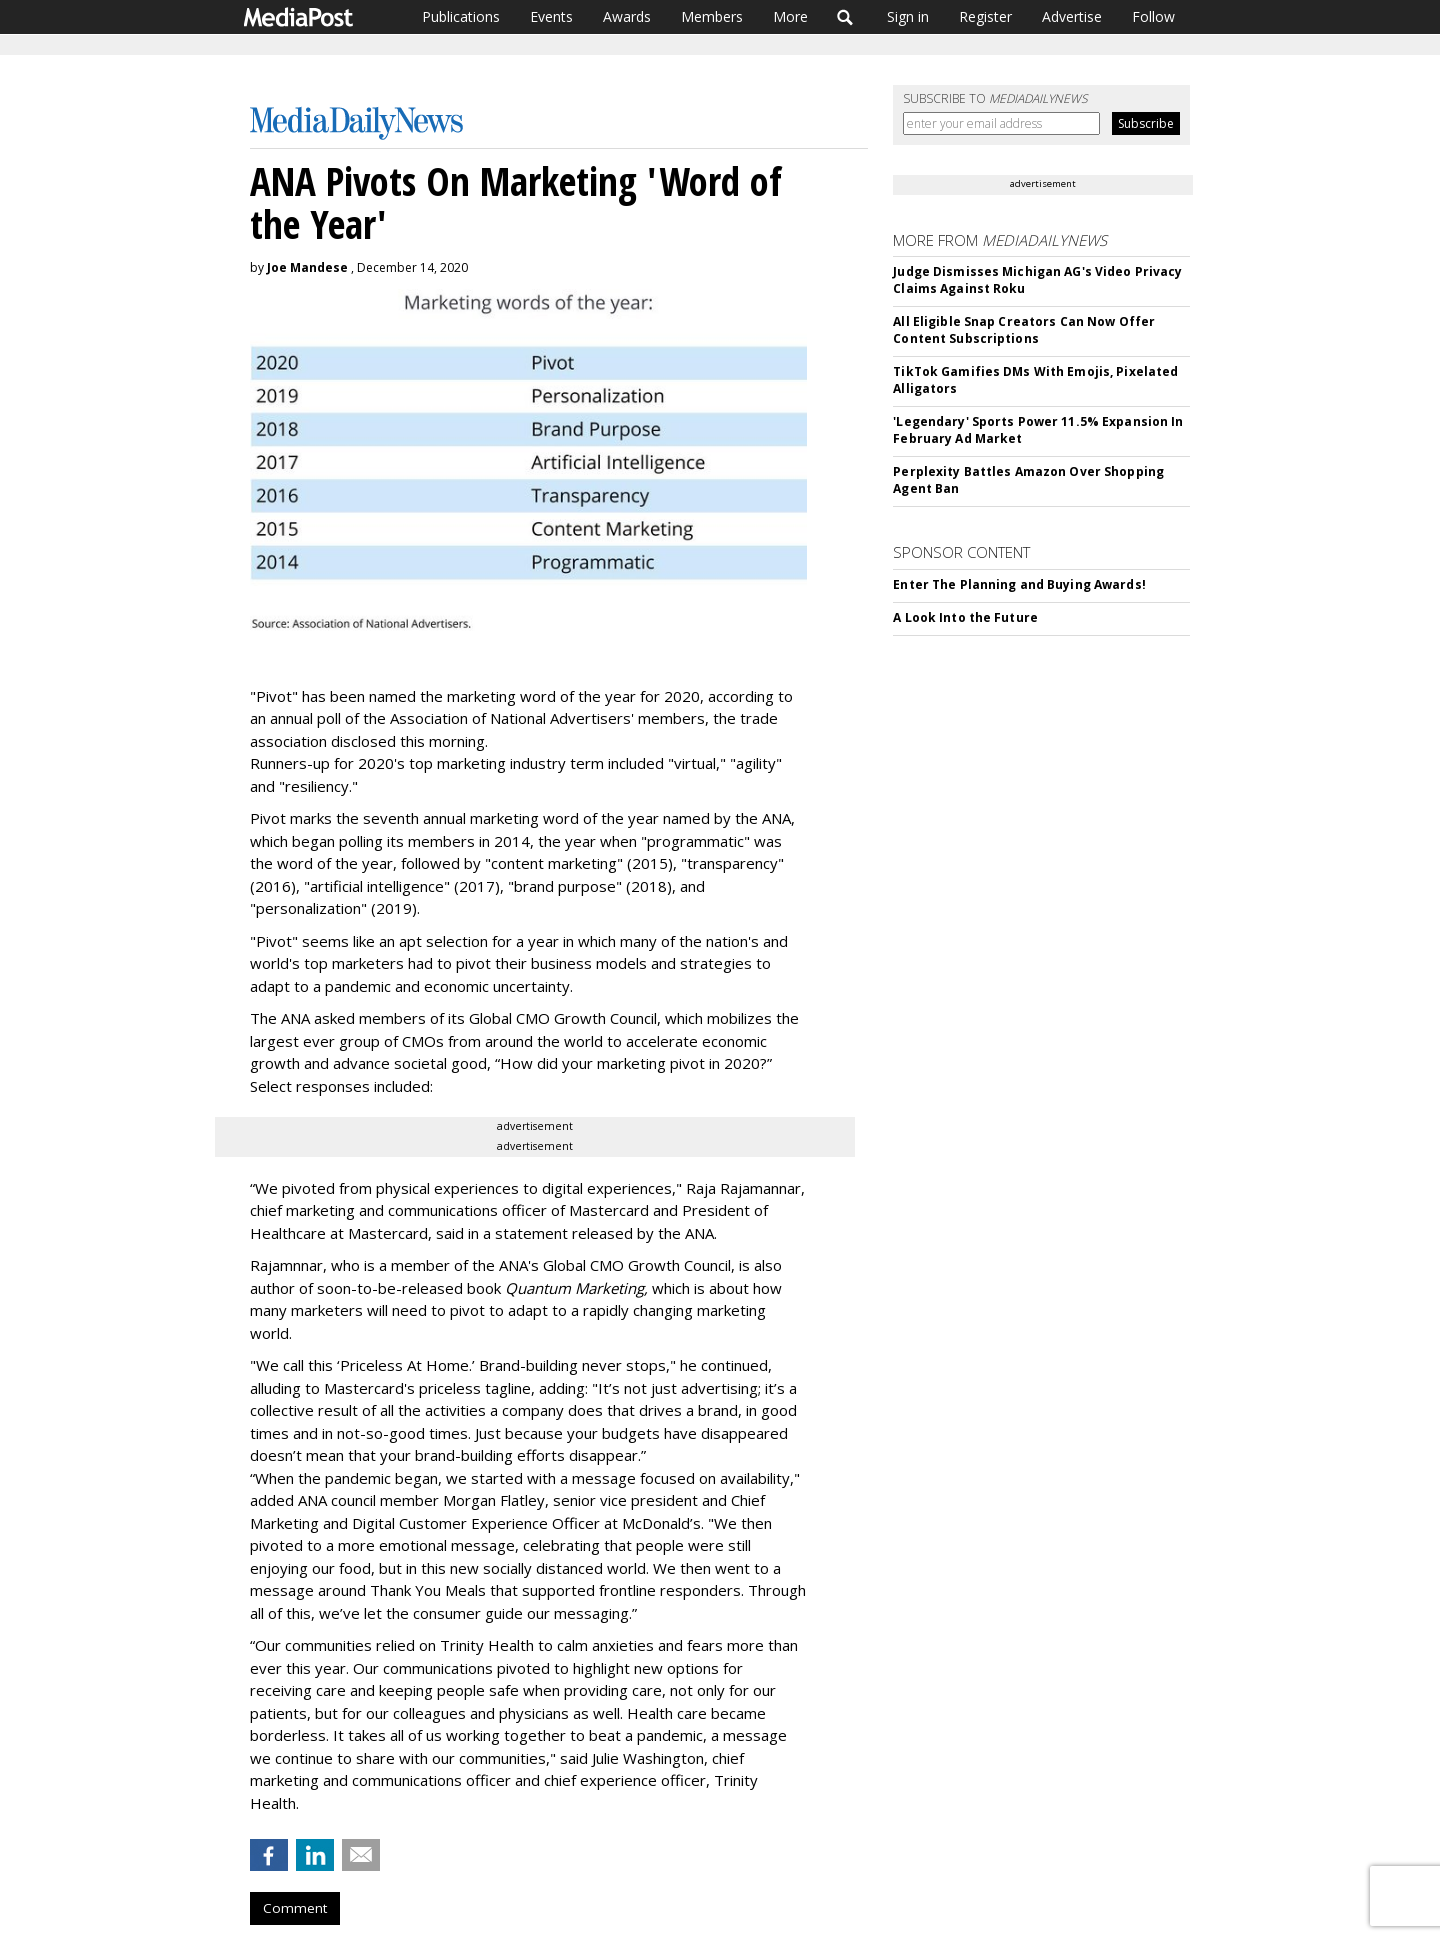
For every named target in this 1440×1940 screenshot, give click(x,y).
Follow (1153, 16)
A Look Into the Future (965, 617)
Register (985, 16)
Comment (295, 1908)
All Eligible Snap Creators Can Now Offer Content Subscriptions (1024, 330)
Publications (461, 16)
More (790, 16)
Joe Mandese (307, 267)
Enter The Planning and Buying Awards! (1019, 584)
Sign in (908, 16)
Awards (627, 16)
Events (551, 16)
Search (845, 17)
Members (712, 16)
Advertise (1072, 16)
